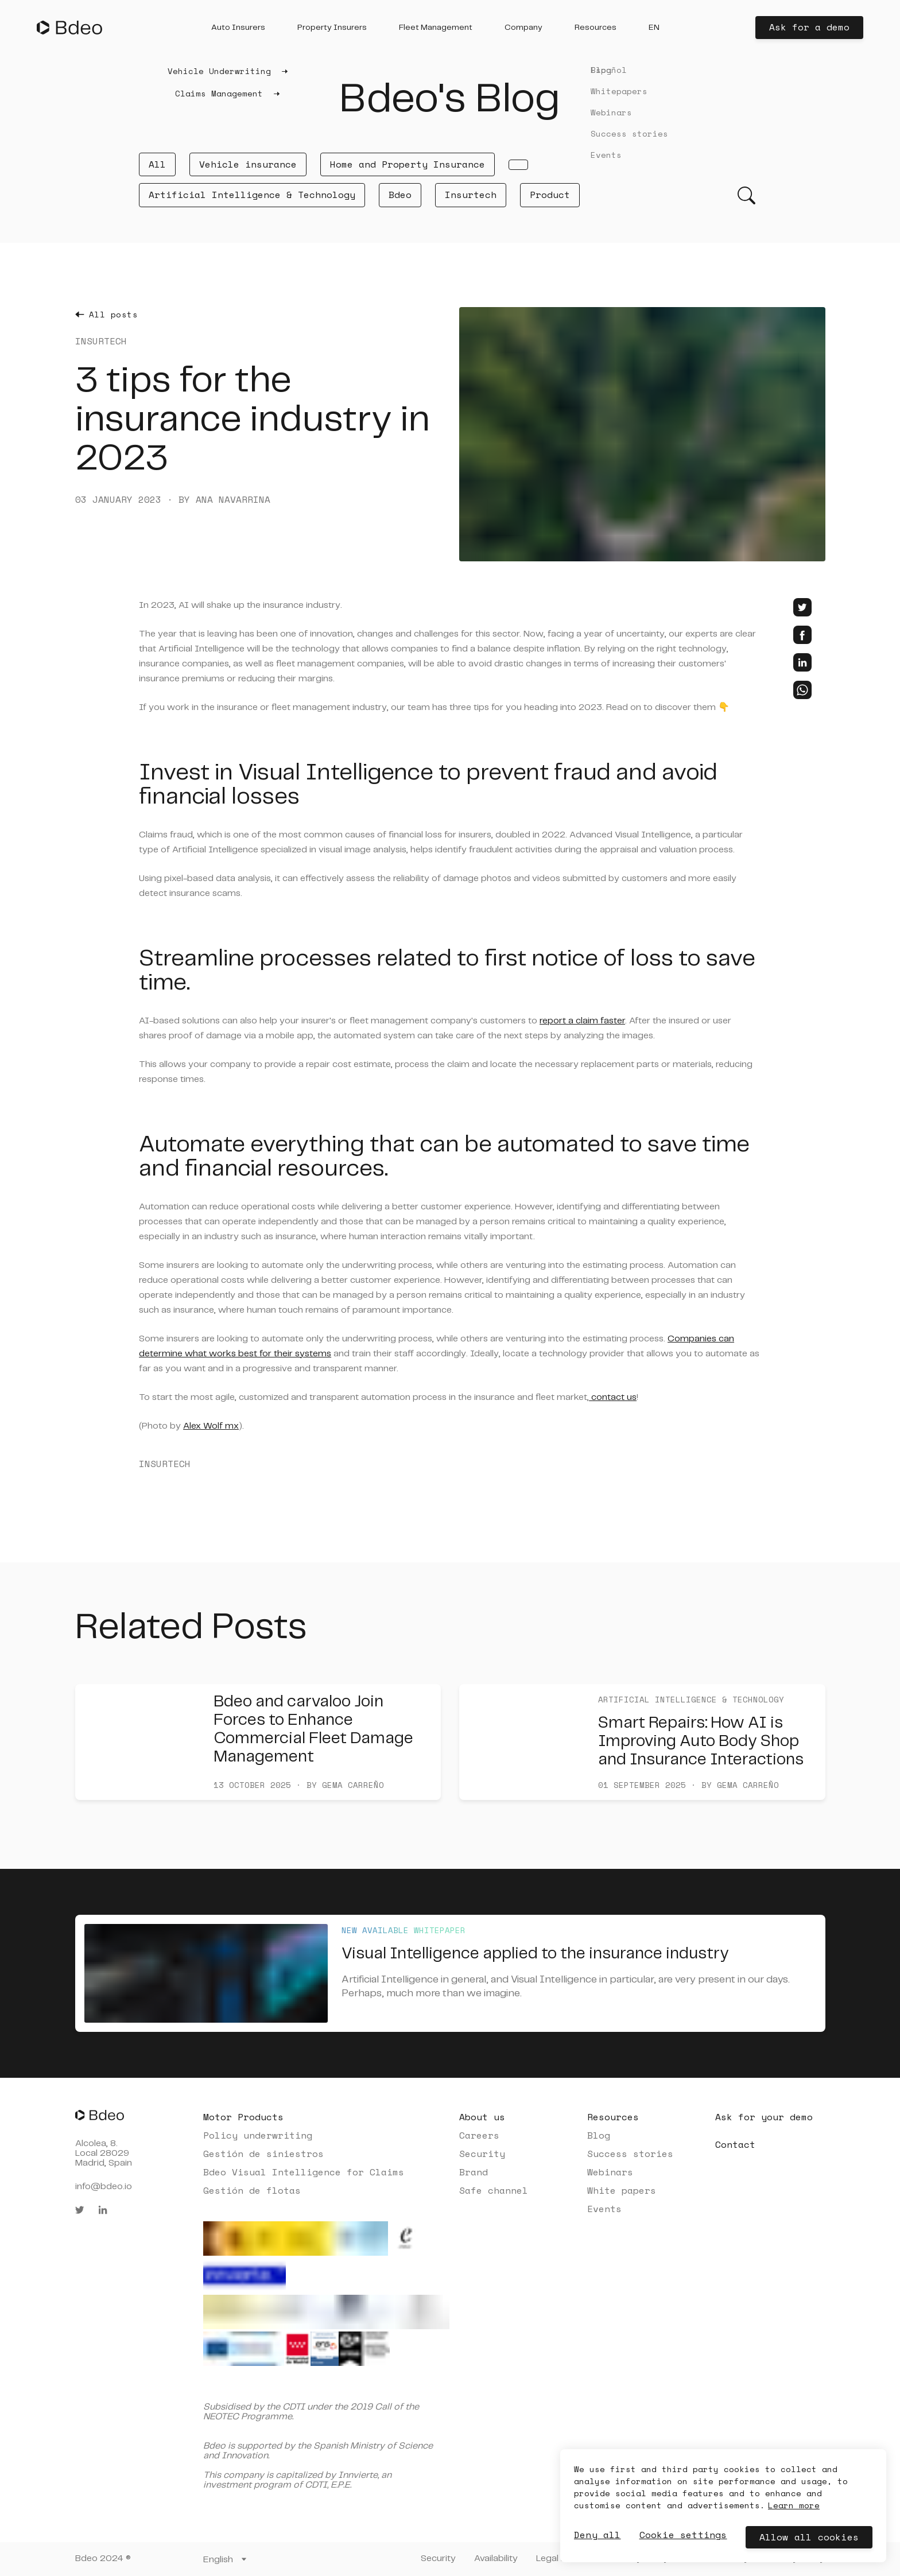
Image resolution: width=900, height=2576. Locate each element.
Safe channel (493, 2190)
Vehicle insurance (248, 164)
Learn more (794, 2505)
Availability (496, 2558)
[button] (238, 27)
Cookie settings (683, 2535)
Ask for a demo (809, 27)
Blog (598, 2135)
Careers (479, 2135)
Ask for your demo (764, 2117)
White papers (621, 2190)
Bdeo (400, 194)
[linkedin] (802, 662)
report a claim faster (582, 1021)
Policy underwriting (257, 2135)
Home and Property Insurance (407, 164)
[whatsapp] (802, 690)
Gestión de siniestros (263, 2153)
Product (550, 194)
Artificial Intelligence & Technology (252, 194)
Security (482, 2153)
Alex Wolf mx (211, 1426)
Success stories (630, 2153)
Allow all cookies (809, 2537)
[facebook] (802, 635)
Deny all (597, 2535)
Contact (735, 2144)
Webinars (610, 2172)
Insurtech (470, 194)
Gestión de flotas (252, 2190)
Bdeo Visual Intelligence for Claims (303, 2172)
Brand (473, 2172)
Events (604, 2209)
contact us (613, 1397)
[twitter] (802, 607)
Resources (613, 2117)
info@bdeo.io (103, 2186)
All (157, 164)
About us (482, 2117)
